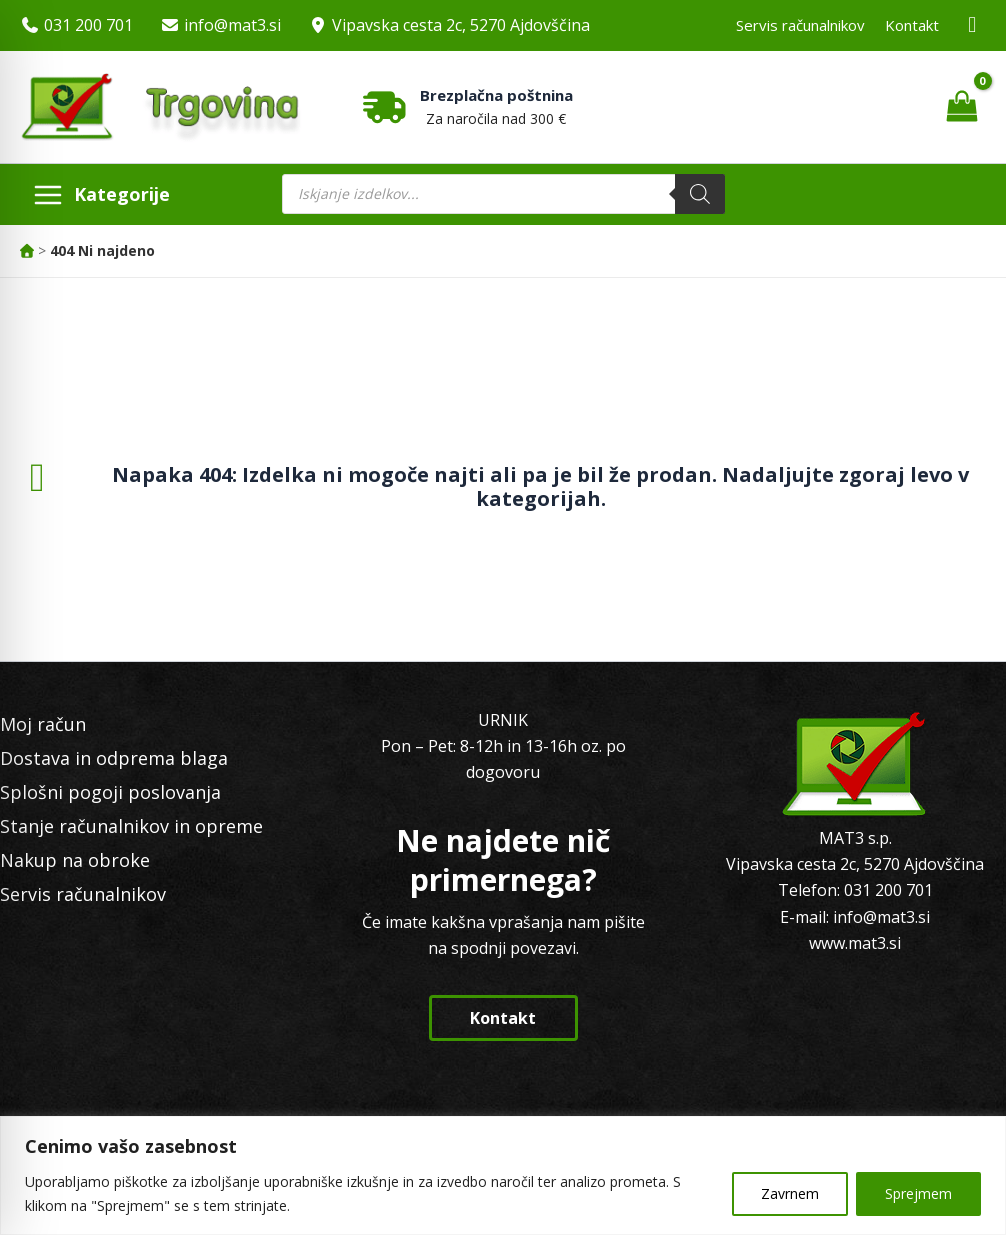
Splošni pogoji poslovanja (110, 792)
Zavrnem (790, 1193)
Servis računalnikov (800, 25)
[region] (503, 1175)
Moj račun (43, 724)
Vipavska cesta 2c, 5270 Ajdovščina (461, 25)
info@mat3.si (232, 25)
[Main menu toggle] (101, 194)
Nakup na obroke (75, 860)
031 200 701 (88, 25)
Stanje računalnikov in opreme (131, 826)
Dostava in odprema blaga (114, 758)
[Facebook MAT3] (973, 25)
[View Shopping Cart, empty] (961, 107)
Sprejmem (918, 1193)
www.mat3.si (855, 943)
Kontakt (912, 25)
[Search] (700, 194)
